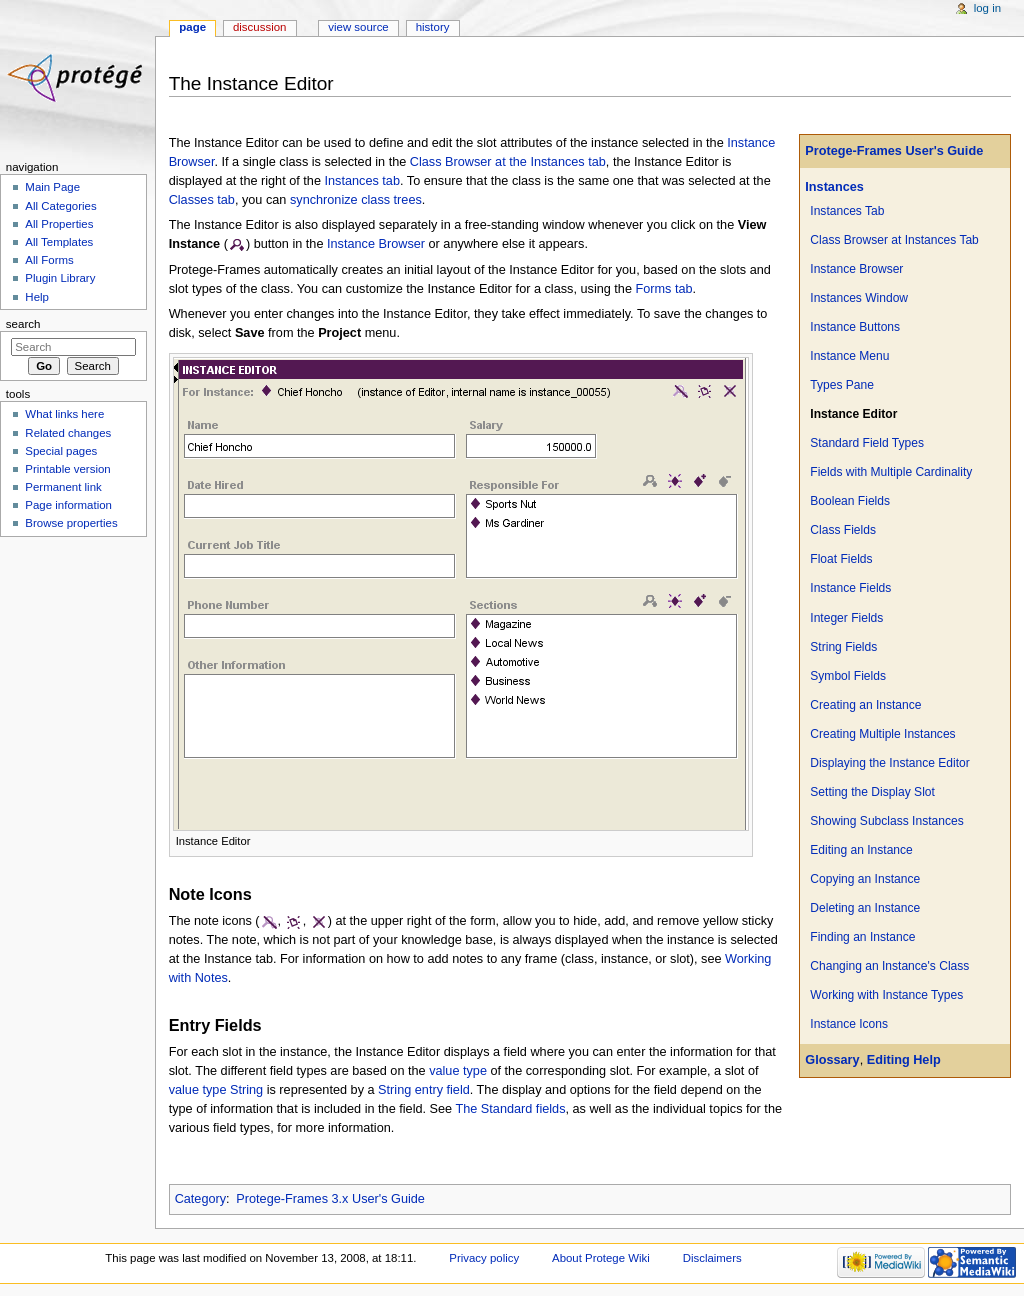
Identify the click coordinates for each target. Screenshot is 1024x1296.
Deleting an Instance (865, 908)
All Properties (59, 224)
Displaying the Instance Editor (889, 763)
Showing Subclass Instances (886, 821)
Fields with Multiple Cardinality (891, 472)
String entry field (424, 1090)
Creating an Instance (865, 705)
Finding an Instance (862, 937)
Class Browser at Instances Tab (894, 240)
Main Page (52, 187)
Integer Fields (846, 618)
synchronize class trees (356, 200)
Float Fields (841, 559)
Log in (987, 8)
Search (23, 324)
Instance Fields (850, 588)
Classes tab (202, 200)
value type (458, 1071)
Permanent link (63, 487)
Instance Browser (856, 269)
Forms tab (664, 289)
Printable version (67, 469)
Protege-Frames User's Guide (894, 151)
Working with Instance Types (886, 995)
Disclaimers (712, 1258)
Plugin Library (60, 278)
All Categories (60, 206)
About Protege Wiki (601, 1258)
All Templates (59, 242)
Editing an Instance (861, 850)
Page (192, 27)
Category (200, 1199)
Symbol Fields (848, 676)
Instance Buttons (855, 327)
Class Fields (843, 530)
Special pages (61, 451)
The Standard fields (510, 1109)
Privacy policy (484, 1258)
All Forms (49, 260)
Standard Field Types (867, 443)
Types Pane (842, 385)
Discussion (259, 27)
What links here (64, 414)
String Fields (843, 647)
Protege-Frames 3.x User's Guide (330, 1199)
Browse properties (71, 523)
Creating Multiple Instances (882, 734)
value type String (216, 1090)
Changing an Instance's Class (889, 966)
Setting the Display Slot (872, 792)
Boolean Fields (850, 501)
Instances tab (362, 181)
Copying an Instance (865, 879)
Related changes (68, 433)
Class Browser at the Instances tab (508, 162)
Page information (68, 505)
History (433, 27)
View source (358, 27)
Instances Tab (847, 211)
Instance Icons (849, 1024)
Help (37, 297)
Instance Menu (849, 356)
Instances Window (859, 298)
